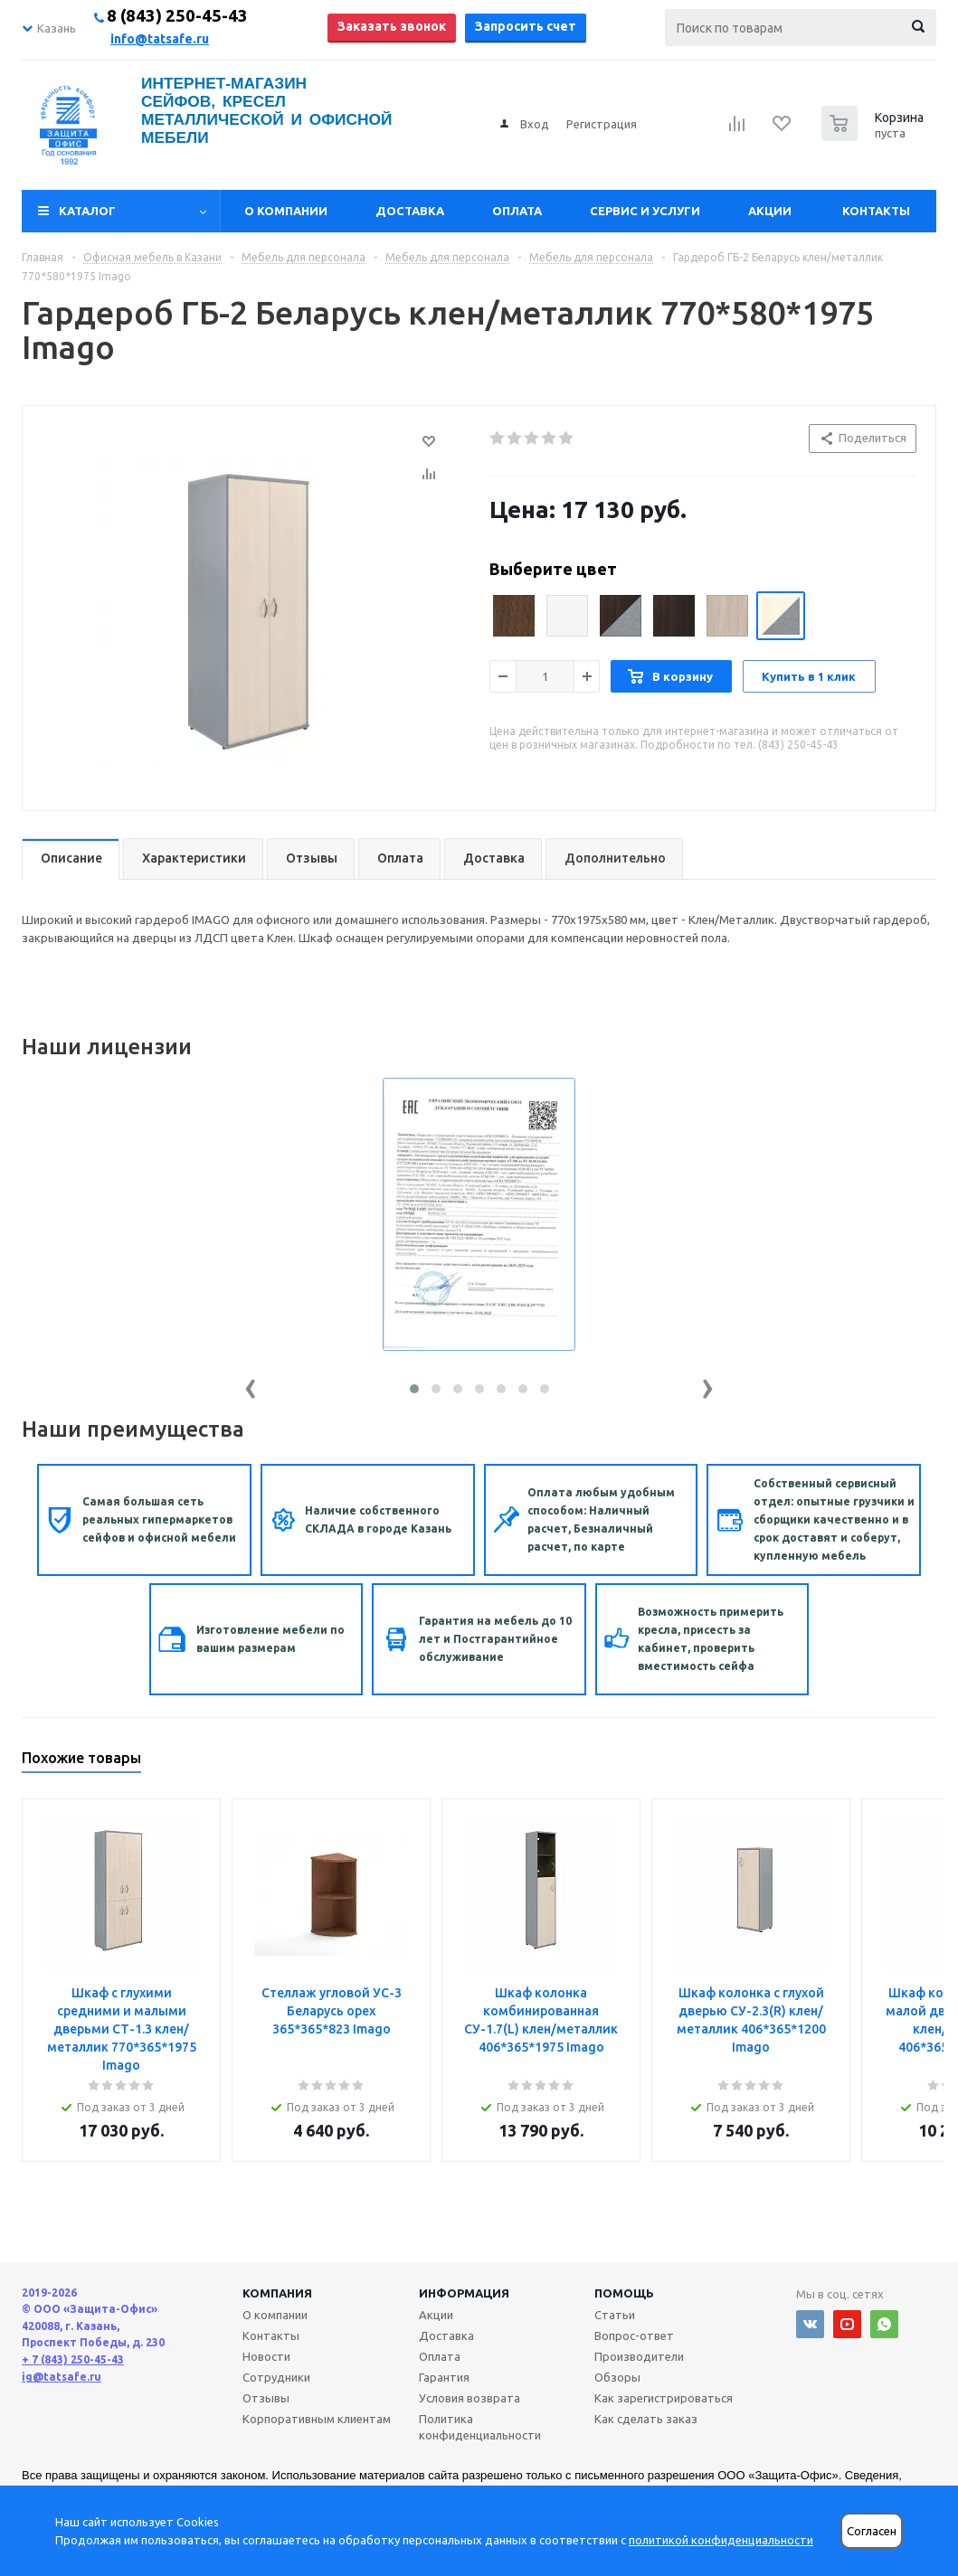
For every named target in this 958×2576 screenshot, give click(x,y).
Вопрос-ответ (634, 2335)
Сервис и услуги (645, 210)
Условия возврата (469, 2398)
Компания (277, 2293)
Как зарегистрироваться (663, 2398)
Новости (266, 2356)
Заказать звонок (391, 26)
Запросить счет (525, 26)
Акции (770, 210)
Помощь (624, 2293)
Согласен (871, 2531)
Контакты (876, 210)
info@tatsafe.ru (159, 39)
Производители (639, 2356)
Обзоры (617, 2377)
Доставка (409, 210)
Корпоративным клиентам (316, 2418)
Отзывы (265, 2398)
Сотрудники (276, 2377)
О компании (285, 210)
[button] (414, 1389)
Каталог (87, 210)
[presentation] (251, 1385)
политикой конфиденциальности (721, 2540)
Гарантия (444, 2377)
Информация (464, 2293)
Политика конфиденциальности (480, 2426)
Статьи (614, 2314)
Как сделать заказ (645, 2418)
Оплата (517, 210)
